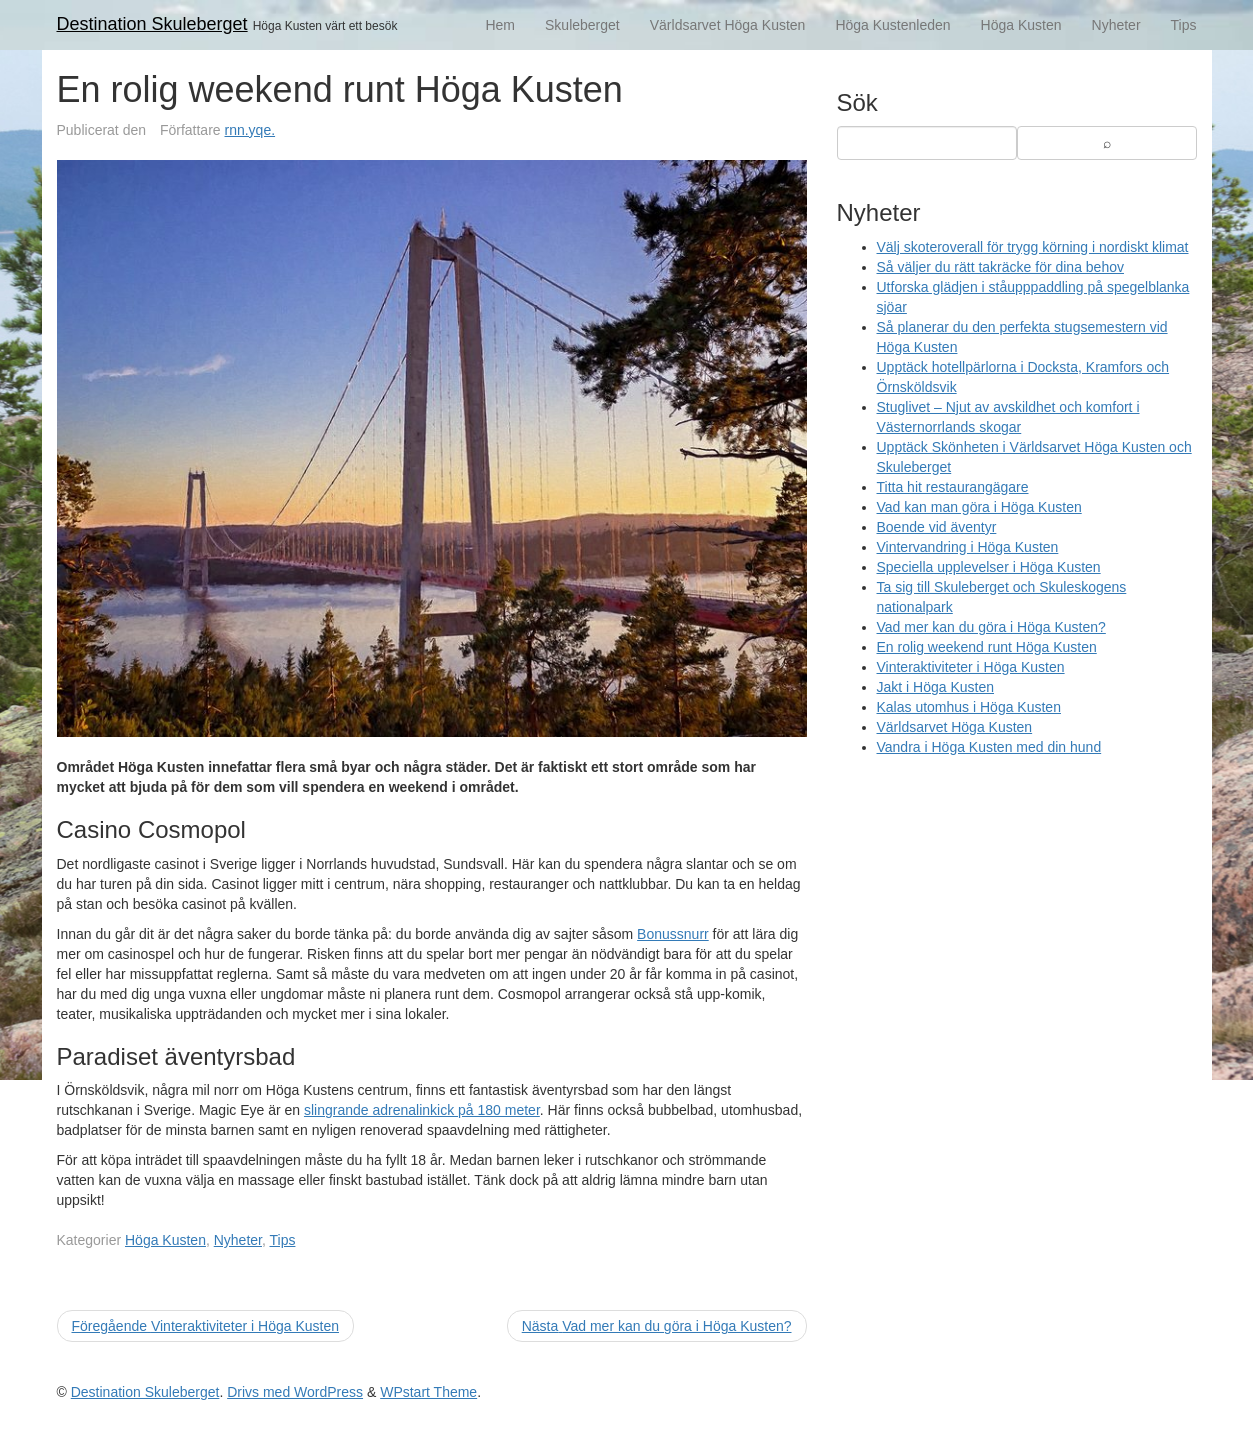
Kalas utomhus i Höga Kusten (969, 707)
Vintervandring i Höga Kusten (968, 547)
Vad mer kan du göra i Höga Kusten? (991, 627)
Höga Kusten (1021, 25)
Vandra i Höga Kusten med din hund (989, 747)
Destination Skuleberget (152, 24)
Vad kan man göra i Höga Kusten (979, 507)
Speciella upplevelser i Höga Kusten (989, 567)
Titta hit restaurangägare (953, 487)
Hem (500, 25)
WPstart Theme (428, 1392)
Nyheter (1116, 25)
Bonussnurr (673, 934)
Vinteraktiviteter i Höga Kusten (971, 667)
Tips (1184, 25)
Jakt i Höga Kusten (936, 687)
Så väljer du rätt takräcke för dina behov (1000, 267)
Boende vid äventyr (937, 527)
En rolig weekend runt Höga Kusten (987, 647)
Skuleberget (582, 25)
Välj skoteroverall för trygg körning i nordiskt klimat (1033, 247)
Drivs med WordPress (295, 1392)
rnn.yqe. (250, 130)
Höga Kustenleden (892, 25)
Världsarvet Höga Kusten (728, 25)
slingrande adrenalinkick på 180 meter (422, 1110)
